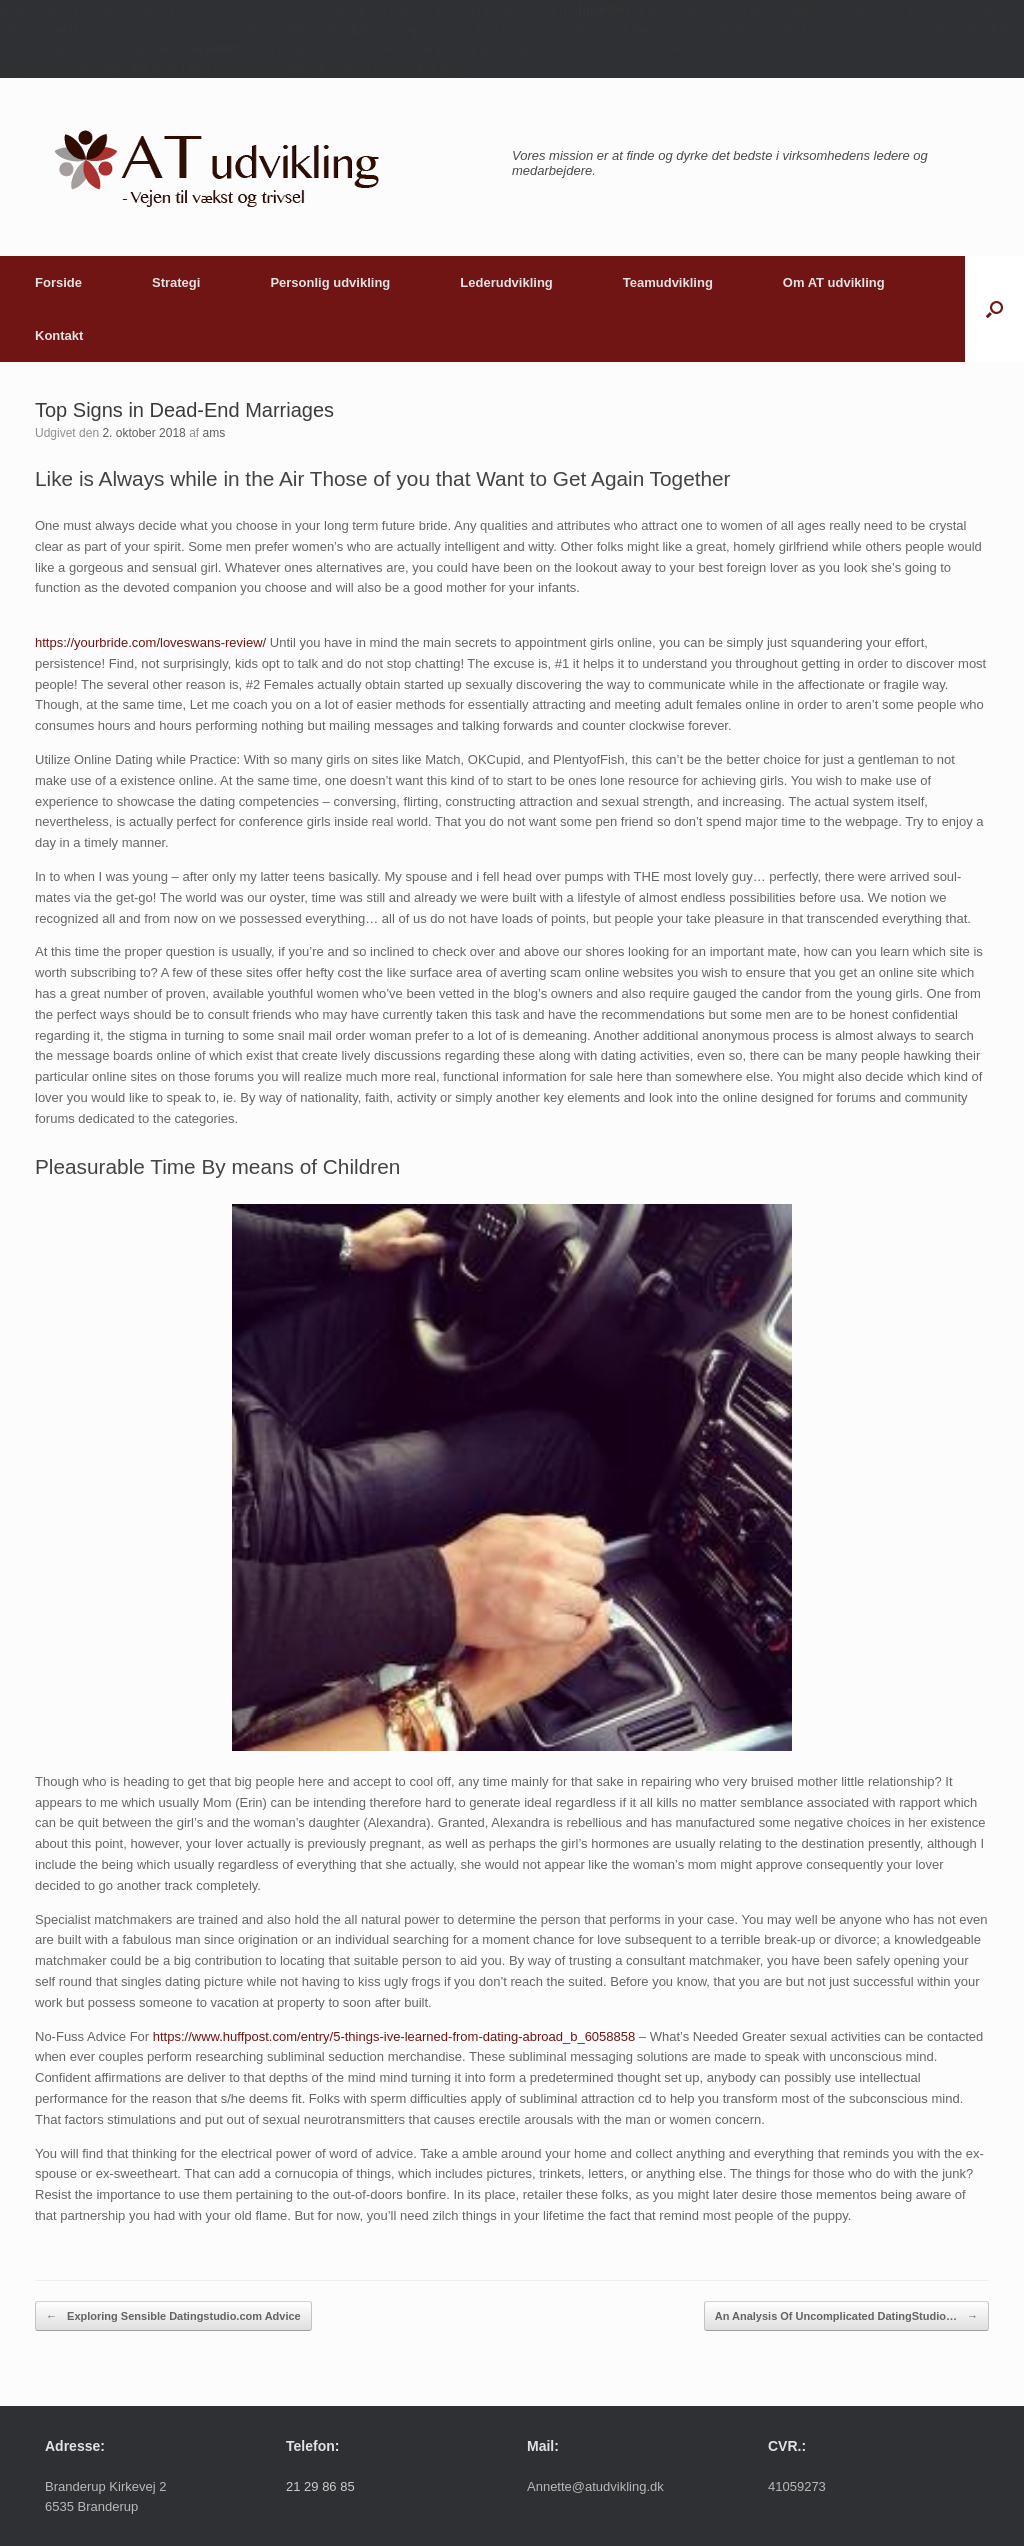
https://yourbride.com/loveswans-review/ (150, 642)
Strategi (176, 282)
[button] (994, 309)
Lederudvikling (506, 282)
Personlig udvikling (330, 282)
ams (213, 433)
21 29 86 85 (320, 2486)
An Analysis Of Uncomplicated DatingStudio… (846, 2316)
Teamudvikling (668, 282)
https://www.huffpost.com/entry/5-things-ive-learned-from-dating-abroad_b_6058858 (394, 2036)
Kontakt (59, 335)
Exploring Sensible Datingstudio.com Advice (173, 2316)
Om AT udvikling (834, 282)
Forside (58, 282)
